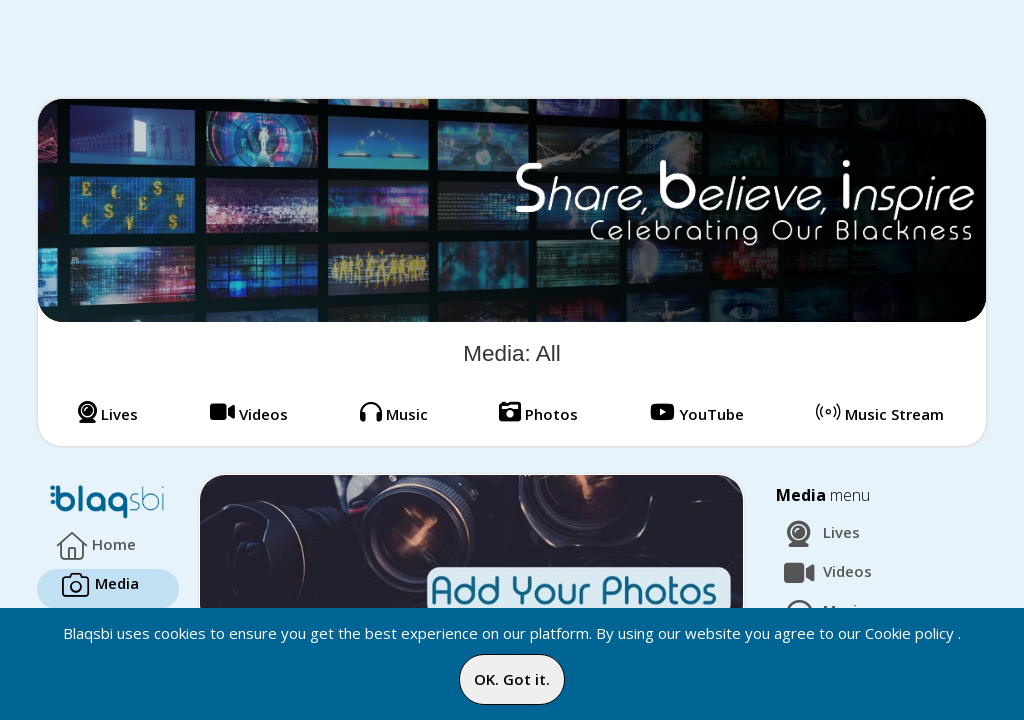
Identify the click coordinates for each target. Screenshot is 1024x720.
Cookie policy (909, 633)
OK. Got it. (512, 679)
